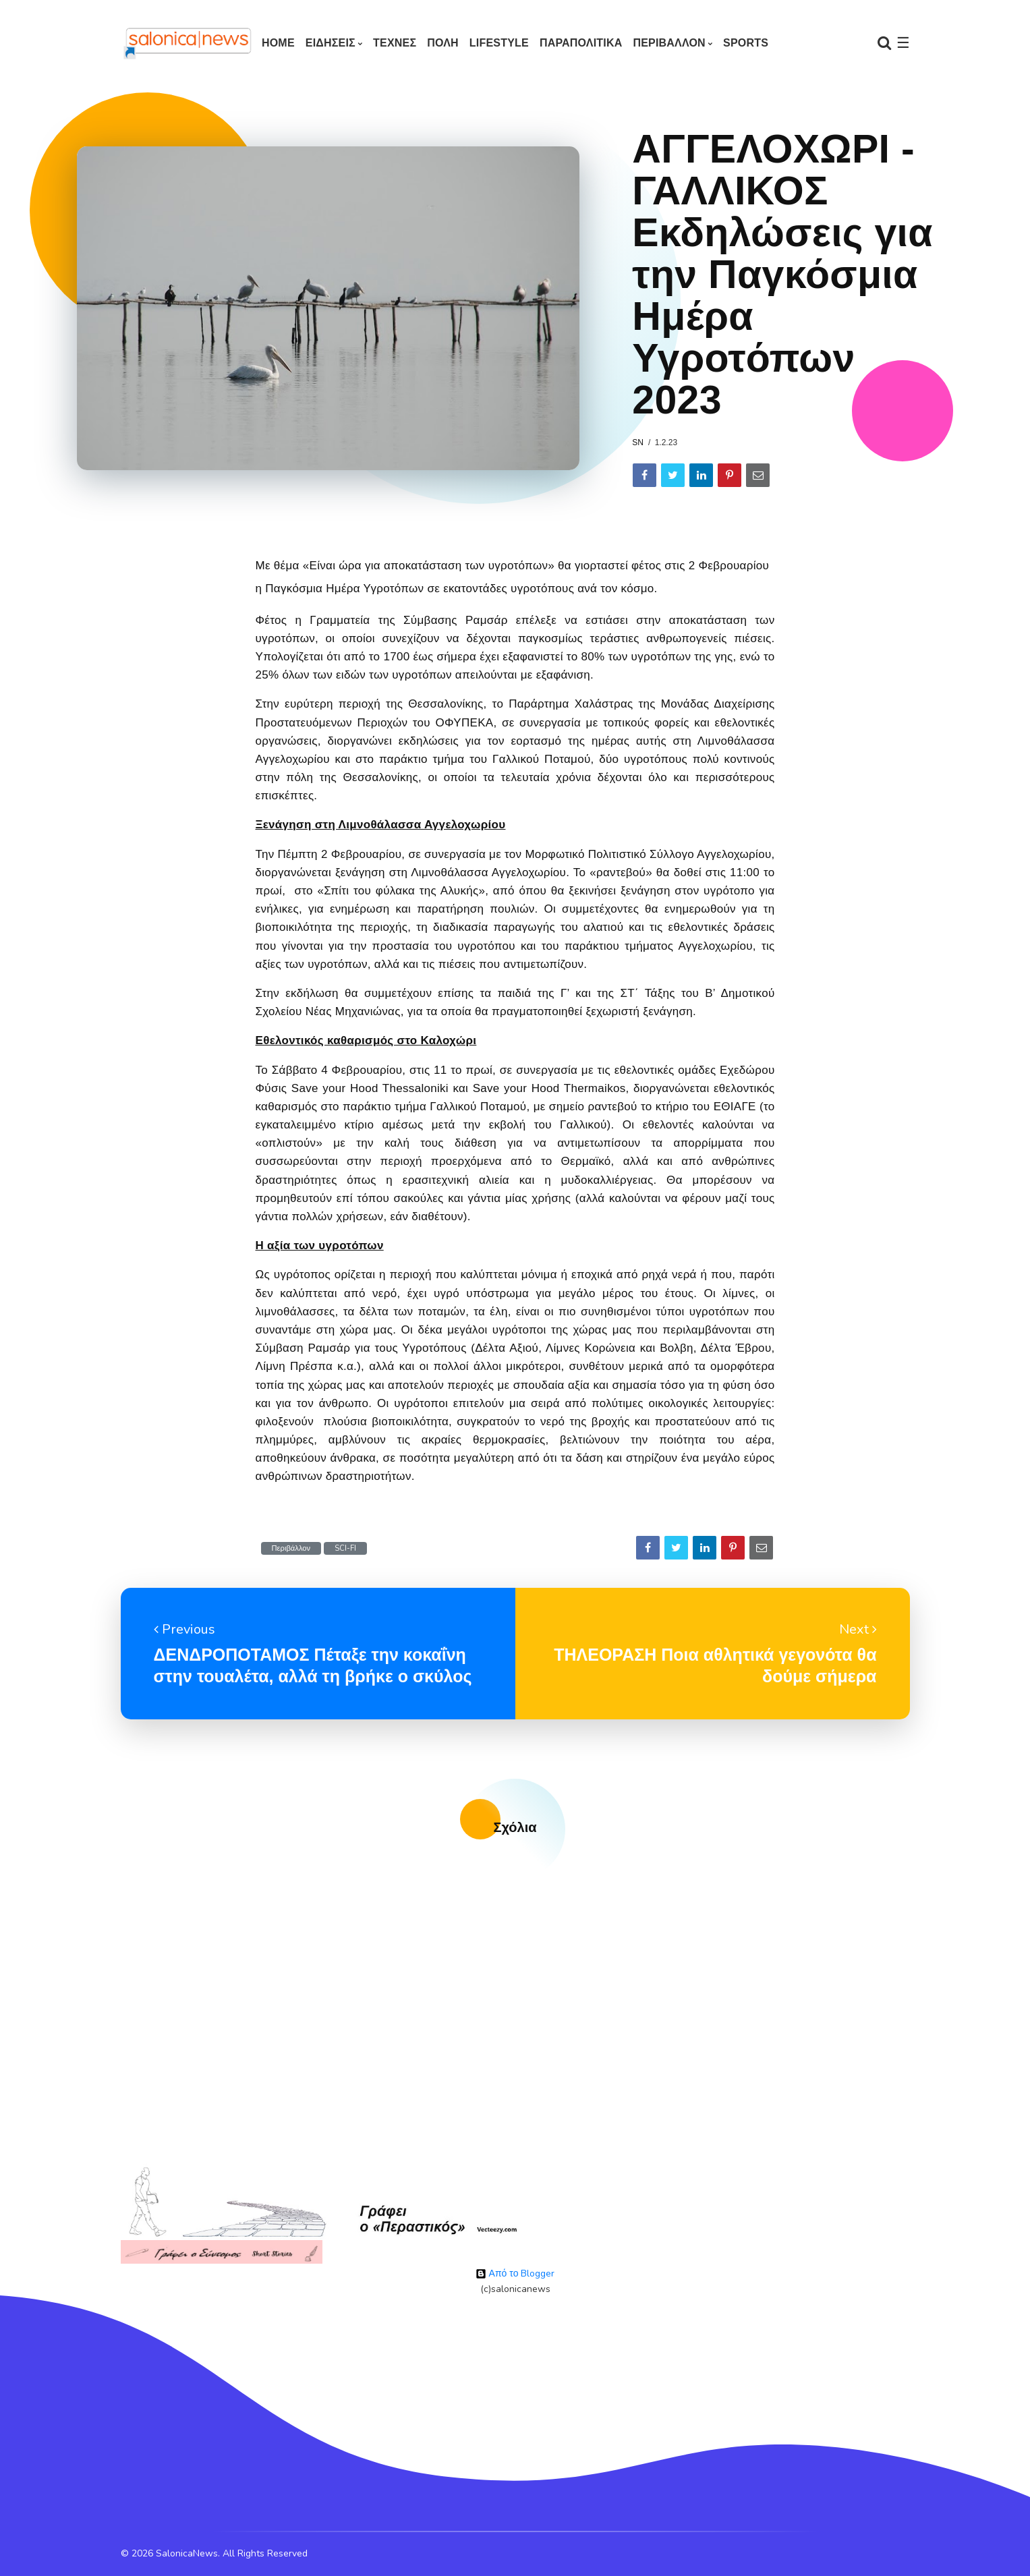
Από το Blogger (515, 2273)
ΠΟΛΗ (443, 43)
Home (278, 43)
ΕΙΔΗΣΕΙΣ (330, 43)
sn (637, 442)
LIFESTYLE (499, 43)
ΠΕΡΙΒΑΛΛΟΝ (669, 43)
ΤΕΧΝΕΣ (394, 43)
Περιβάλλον (291, 1548)
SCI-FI (345, 1548)
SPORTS (745, 43)
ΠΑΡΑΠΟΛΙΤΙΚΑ (581, 43)
